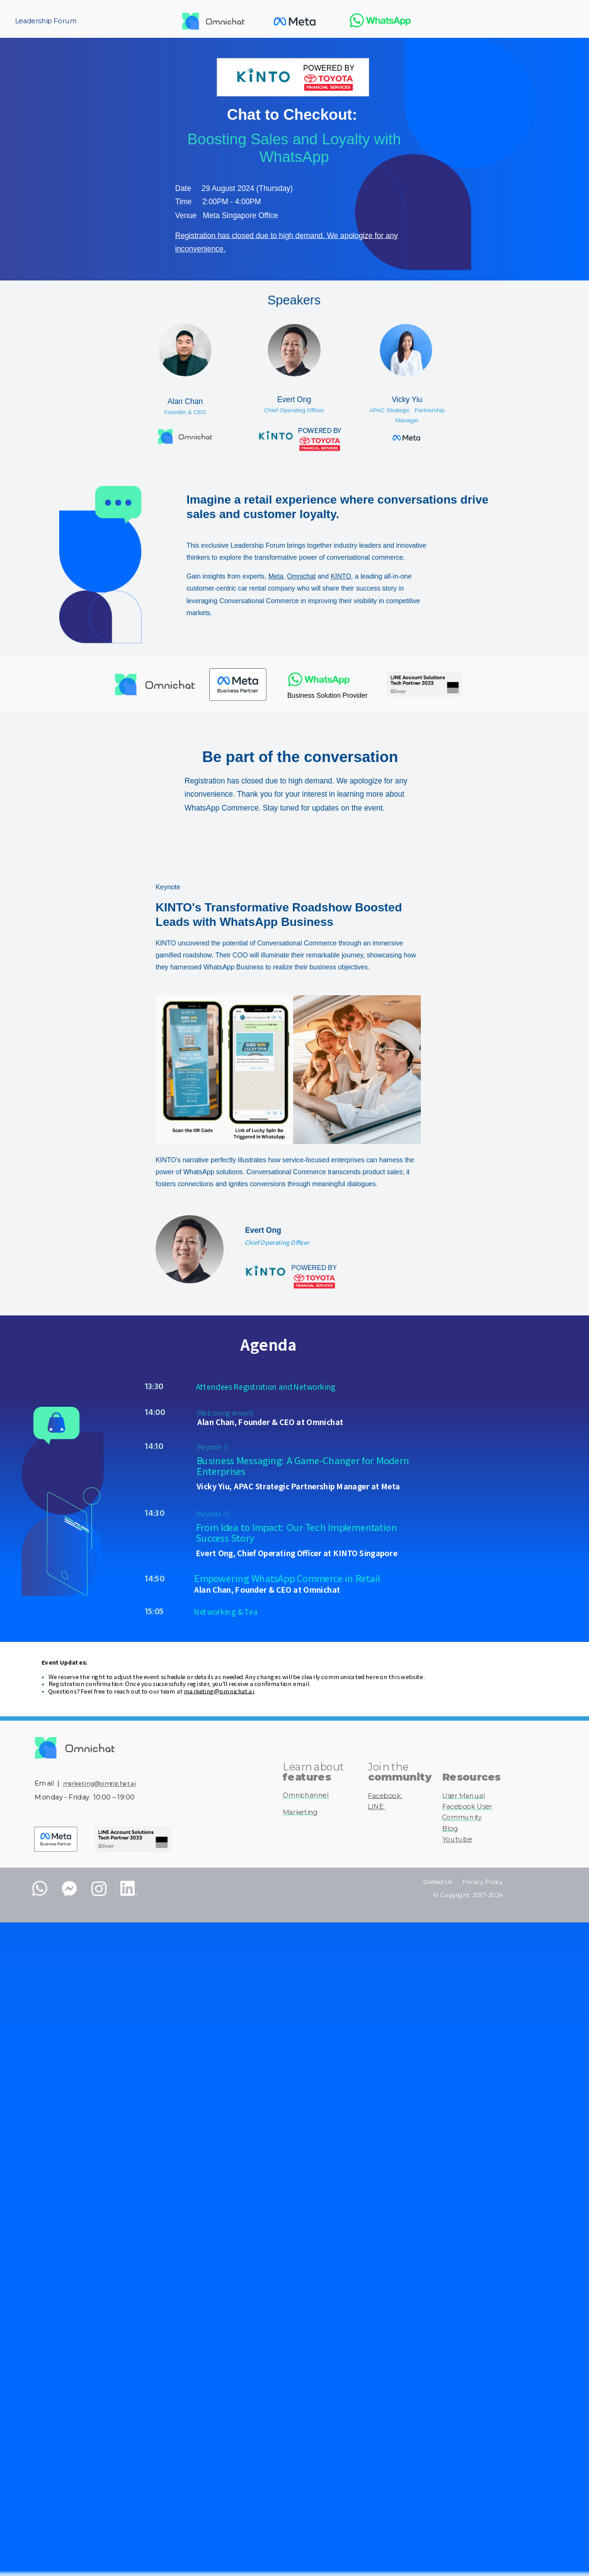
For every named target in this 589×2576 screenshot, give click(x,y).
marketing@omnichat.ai (219, 1691)
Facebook (385, 1796)
